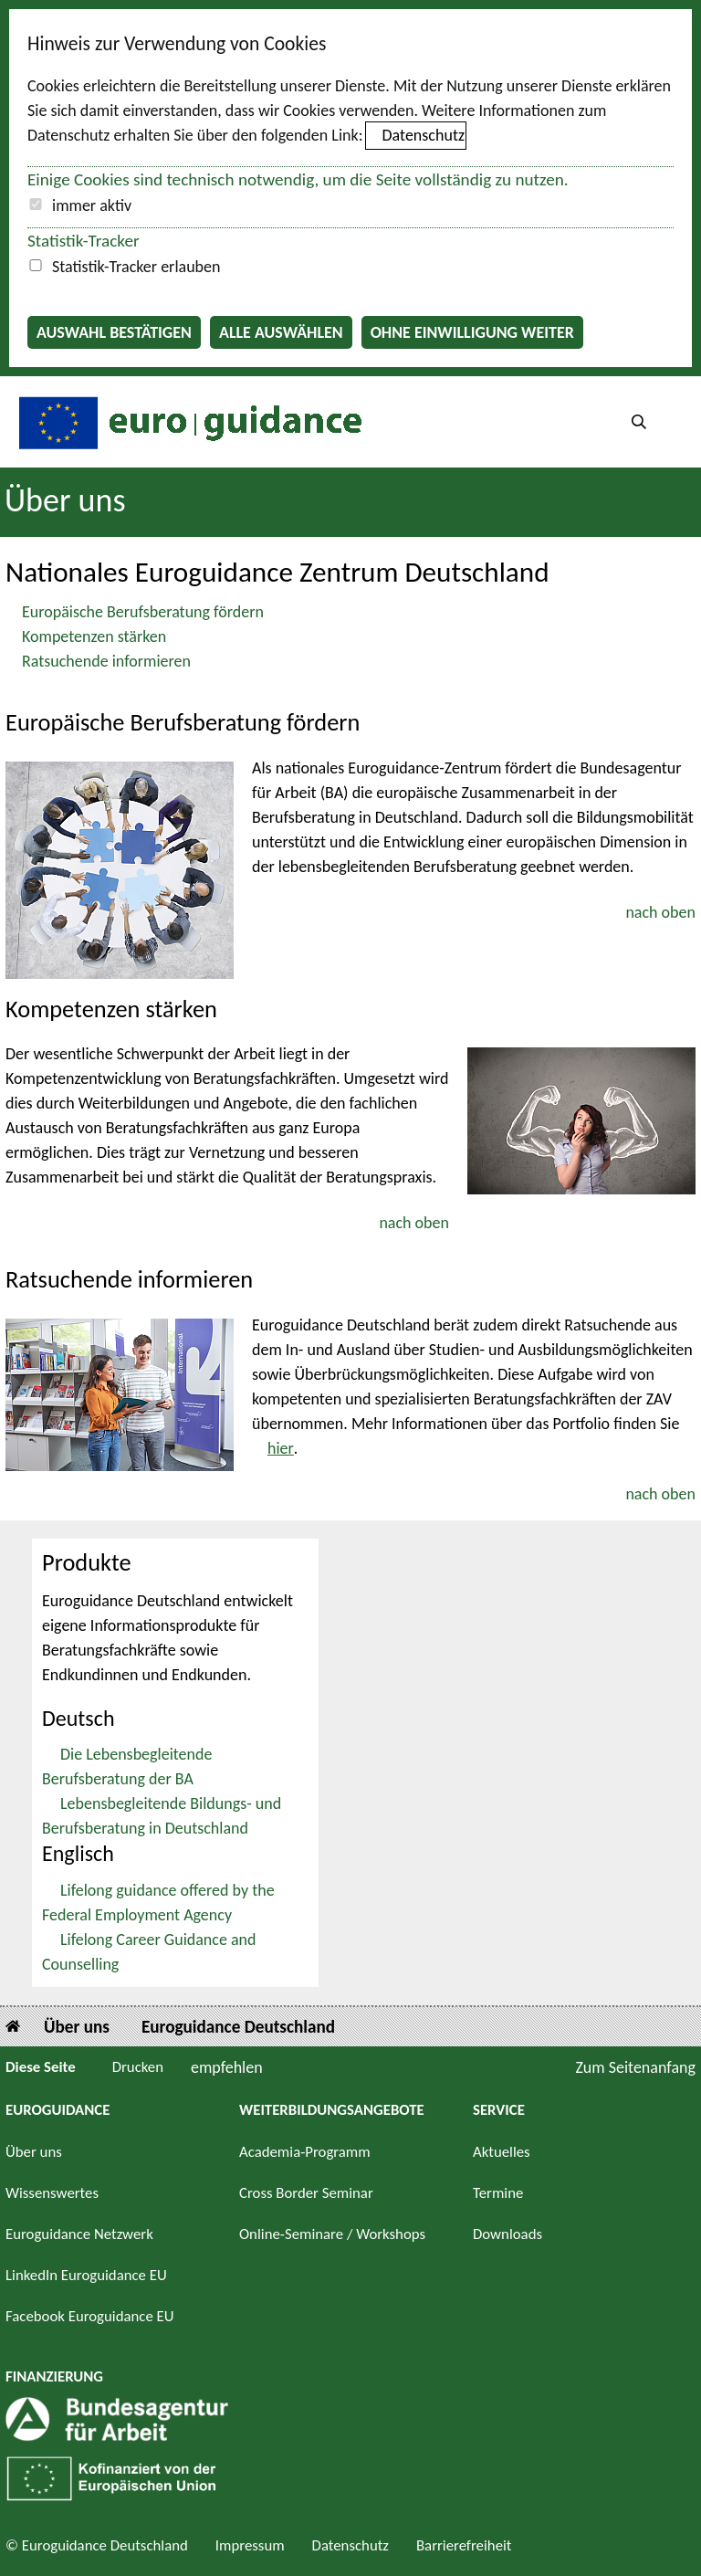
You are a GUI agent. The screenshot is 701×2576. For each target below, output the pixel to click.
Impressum (250, 2545)
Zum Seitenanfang (635, 2067)
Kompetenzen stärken (94, 636)
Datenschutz (423, 135)
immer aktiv (91, 205)
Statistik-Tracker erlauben (136, 267)
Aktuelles (501, 2151)
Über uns (65, 500)
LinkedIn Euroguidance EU (86, 2275)
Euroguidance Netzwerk (79, 2234)
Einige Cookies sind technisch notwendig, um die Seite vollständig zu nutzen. (298, 179)
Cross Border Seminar (306, 2193)
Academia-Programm (305, 2151)
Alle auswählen (281, 332)
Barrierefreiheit (464, 2545)
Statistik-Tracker (83, 240)
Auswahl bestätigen (114, 332)
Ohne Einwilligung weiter (472, 332)
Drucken (137, 2067)
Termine (498, 2193)
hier (280, 1448)
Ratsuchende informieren (106, 661)
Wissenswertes (52, 2193)
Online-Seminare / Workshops (332, 2234)
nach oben (660, 912)
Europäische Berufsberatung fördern (143, 612)
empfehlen (227, 2067)
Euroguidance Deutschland (238, 2026)
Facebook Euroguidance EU (89, 2316)
